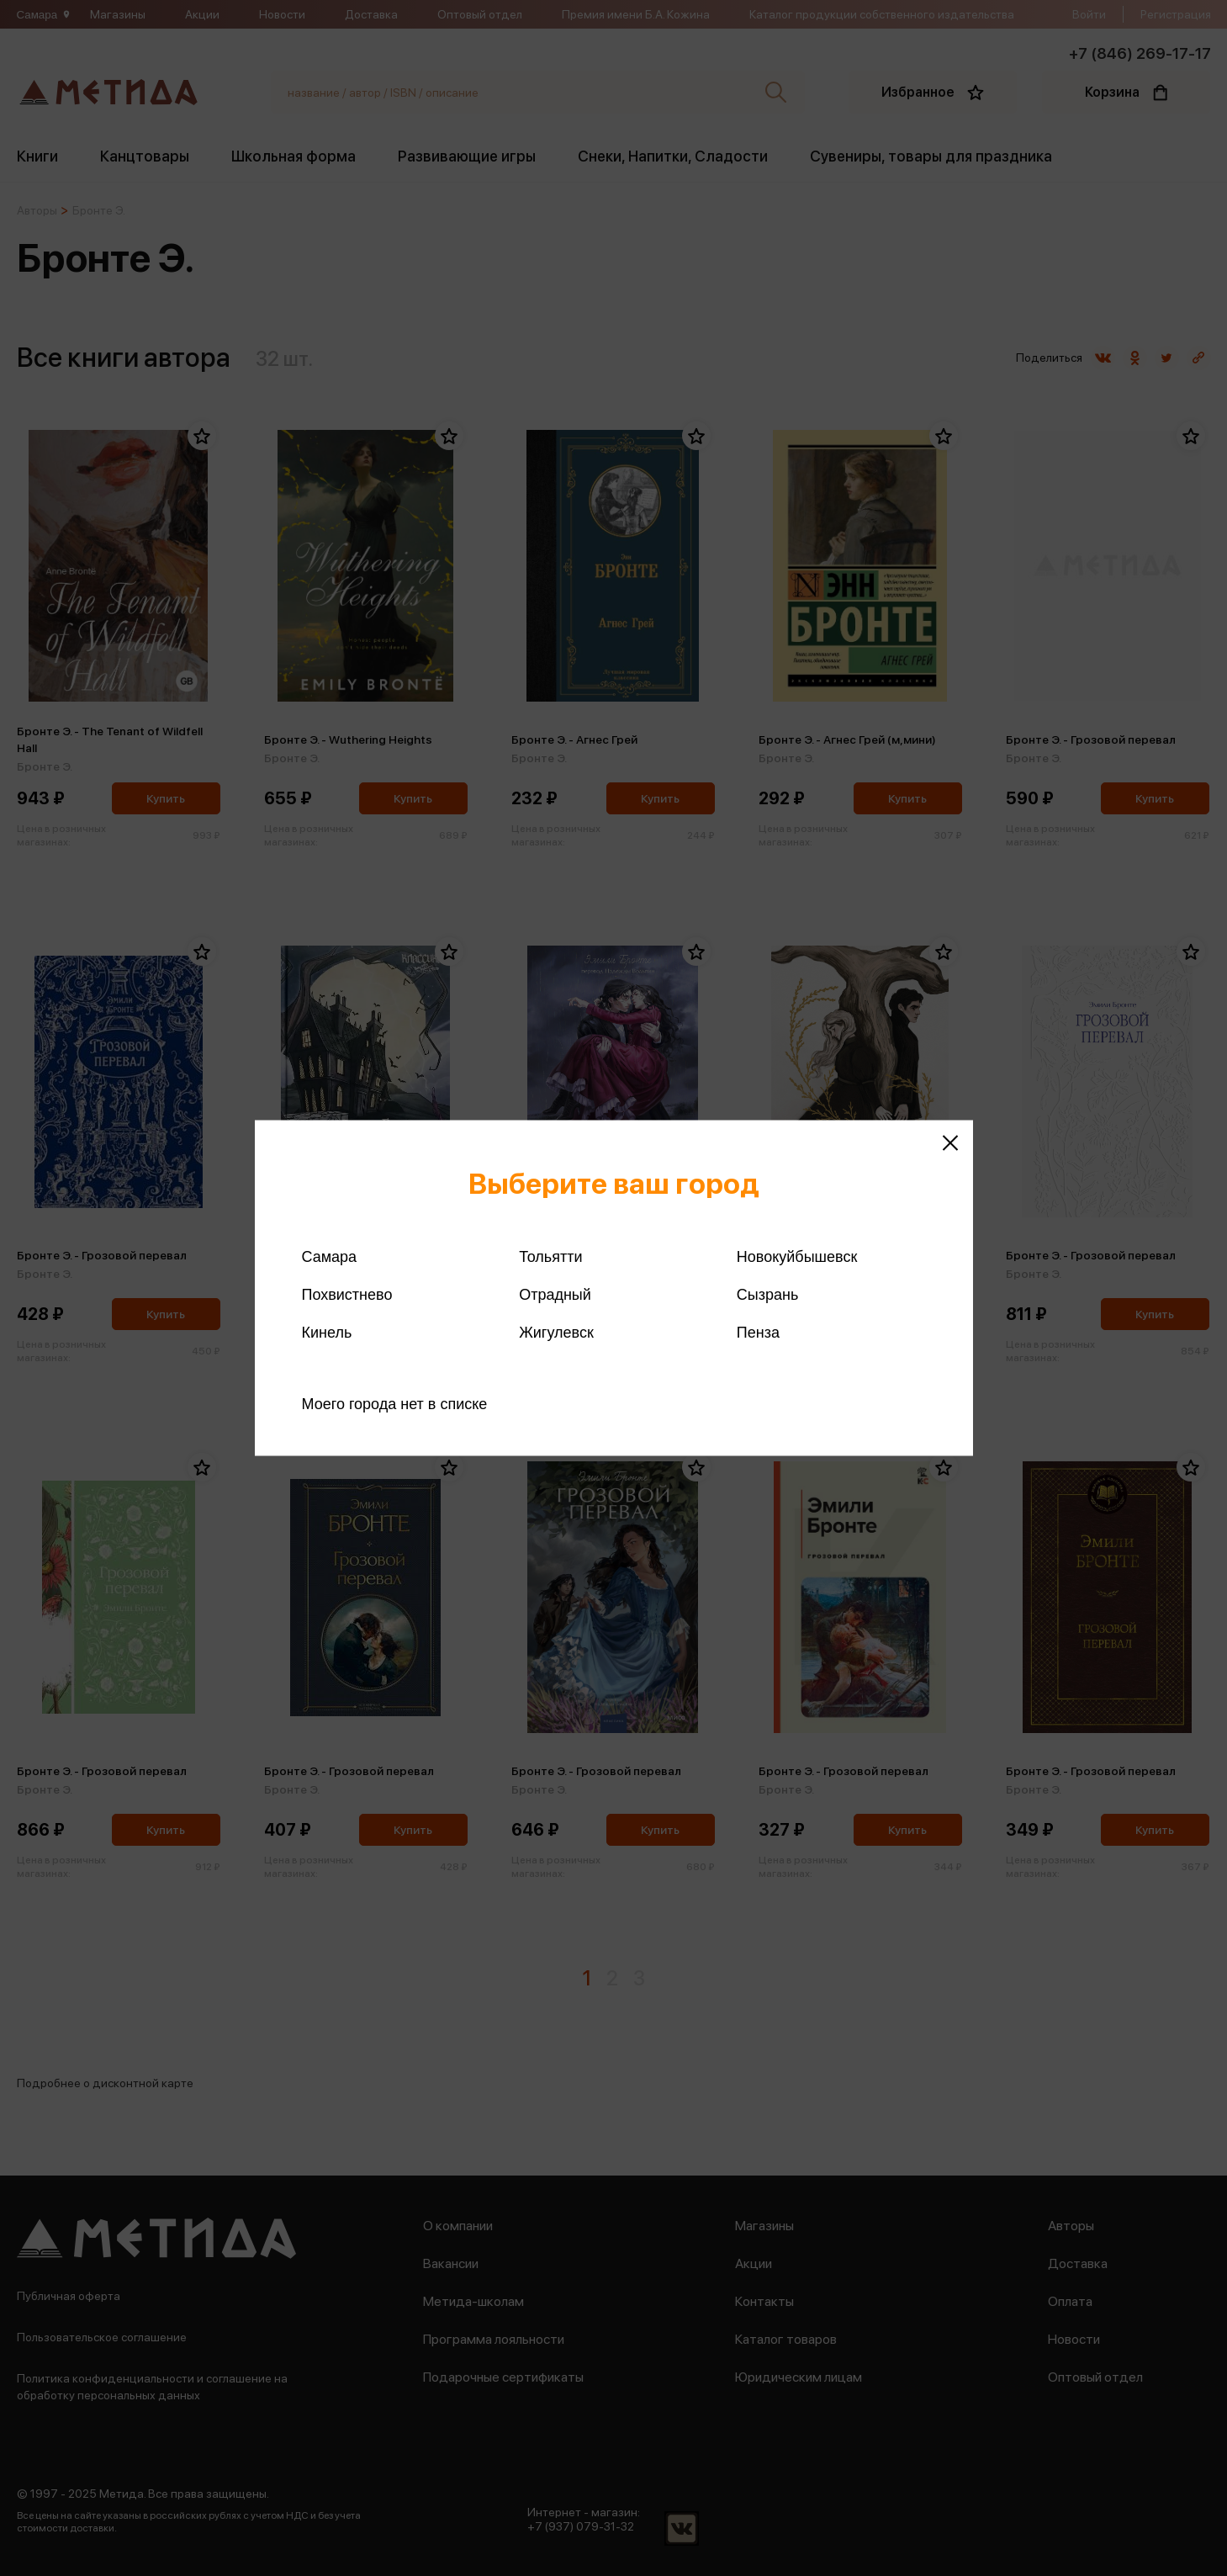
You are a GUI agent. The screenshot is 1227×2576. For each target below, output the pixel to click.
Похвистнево (347, 1294)
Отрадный (555, 1294)
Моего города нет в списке (395, 1404)
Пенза (758, 1332)
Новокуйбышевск (797, 1256)
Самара (329, 1256)
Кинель (327, 1332)
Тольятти (550, 1256)
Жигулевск (556, 1332)
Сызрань (768, 1294)
